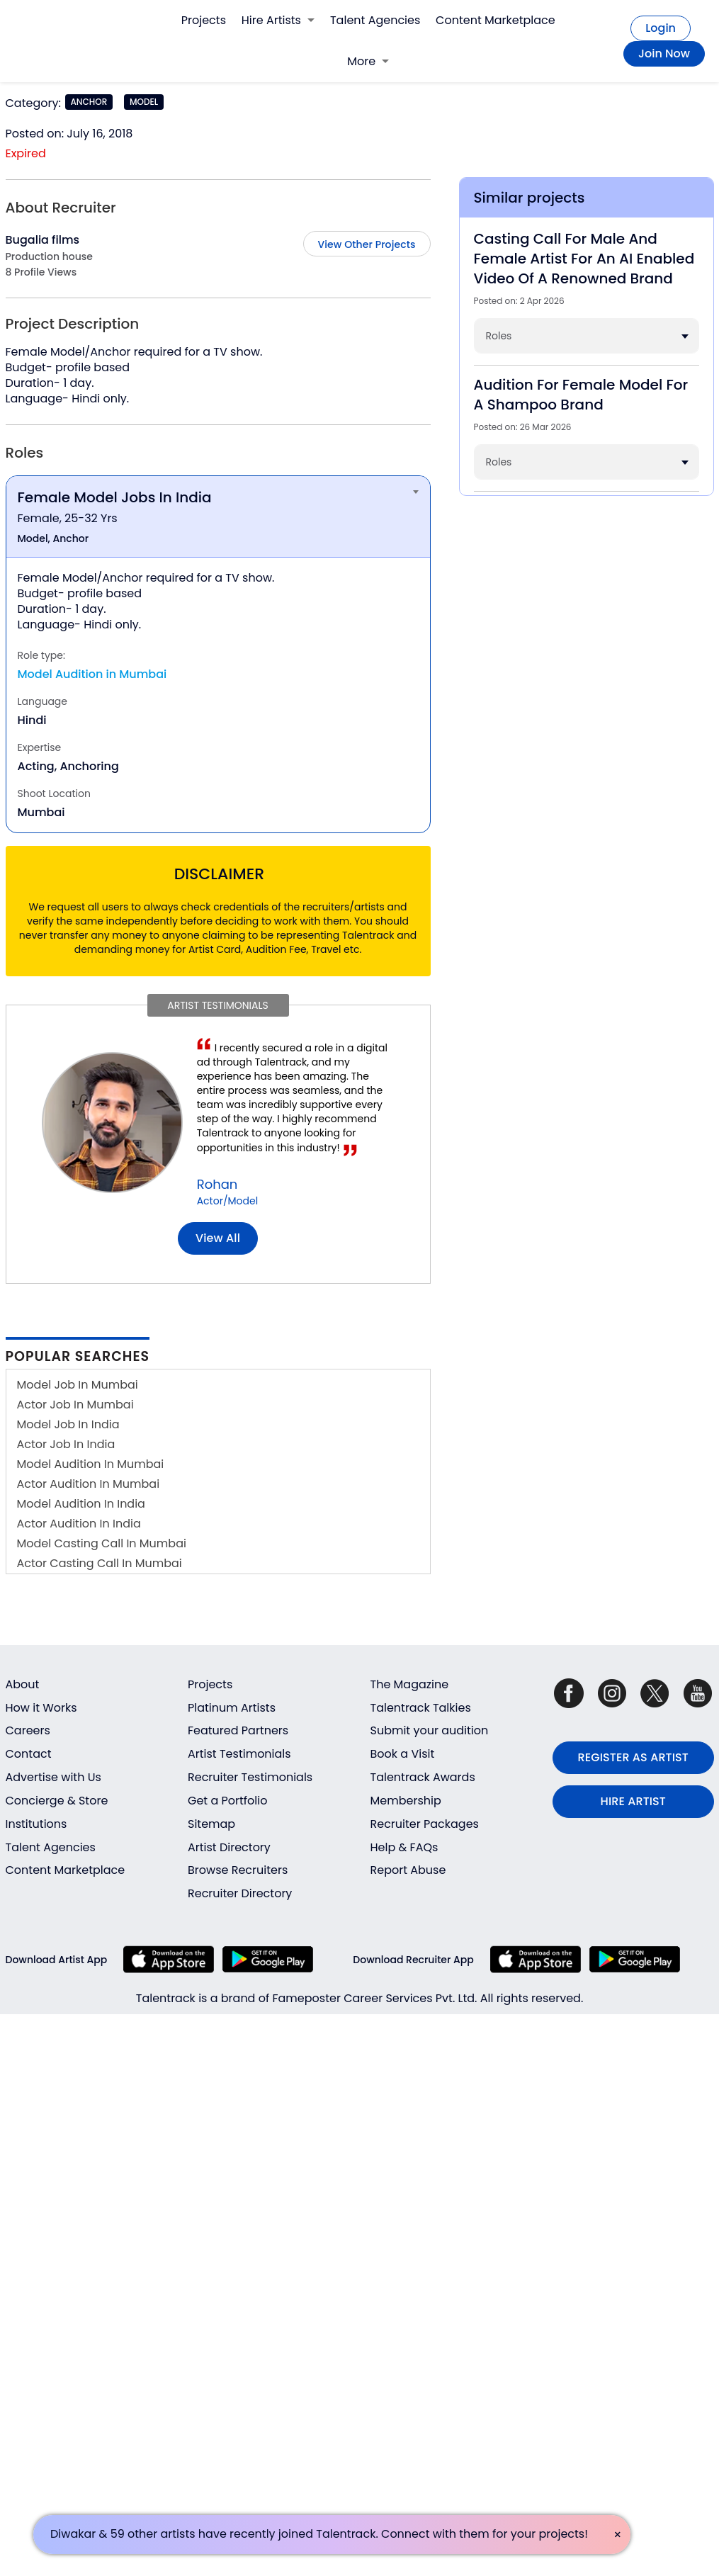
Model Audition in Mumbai (92, 674)
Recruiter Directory (240, 1893)
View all (218, 1238)
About (23, 1684)
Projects (203, 20)
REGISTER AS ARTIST (633, 1757)
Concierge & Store (57, 1800)
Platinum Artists (232, 1708)
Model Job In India (68, 1424)
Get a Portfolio (227, 1800)
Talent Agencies (375, 20)
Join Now (664, 53)
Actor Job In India (66, 1444)
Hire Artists (278, 20)
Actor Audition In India (79, 1523)
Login (660, 28)
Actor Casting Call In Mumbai (99, 1563)
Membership (405, 1800)
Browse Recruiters (238, 1870)
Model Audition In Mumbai (90, 1464)
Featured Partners (238, 1730)
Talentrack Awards (422, 1777)
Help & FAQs (404, 1847)
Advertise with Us (53, 1777)
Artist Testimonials (239, 1754)
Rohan (217, 1184)
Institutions (36, 1824)
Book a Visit (402, 1754)
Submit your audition (429, 1730)
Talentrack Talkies (420, 1708)
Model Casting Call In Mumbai (101, 1543)
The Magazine (409, 1684)
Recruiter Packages (424, 1824)
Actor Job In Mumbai (75, 1404)
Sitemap (211, 1824)
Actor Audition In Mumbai (88, 1484)
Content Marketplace (495, 20)
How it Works (41, 1708)
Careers (28, 1730)
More (368, 61)
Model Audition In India (81, 1504)
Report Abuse (408, 1870)
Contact (29, 1754)
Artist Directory (229, 1847)
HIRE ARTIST (633, 1801)
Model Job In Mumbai (77, 1385)
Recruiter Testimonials (250, 1777)
